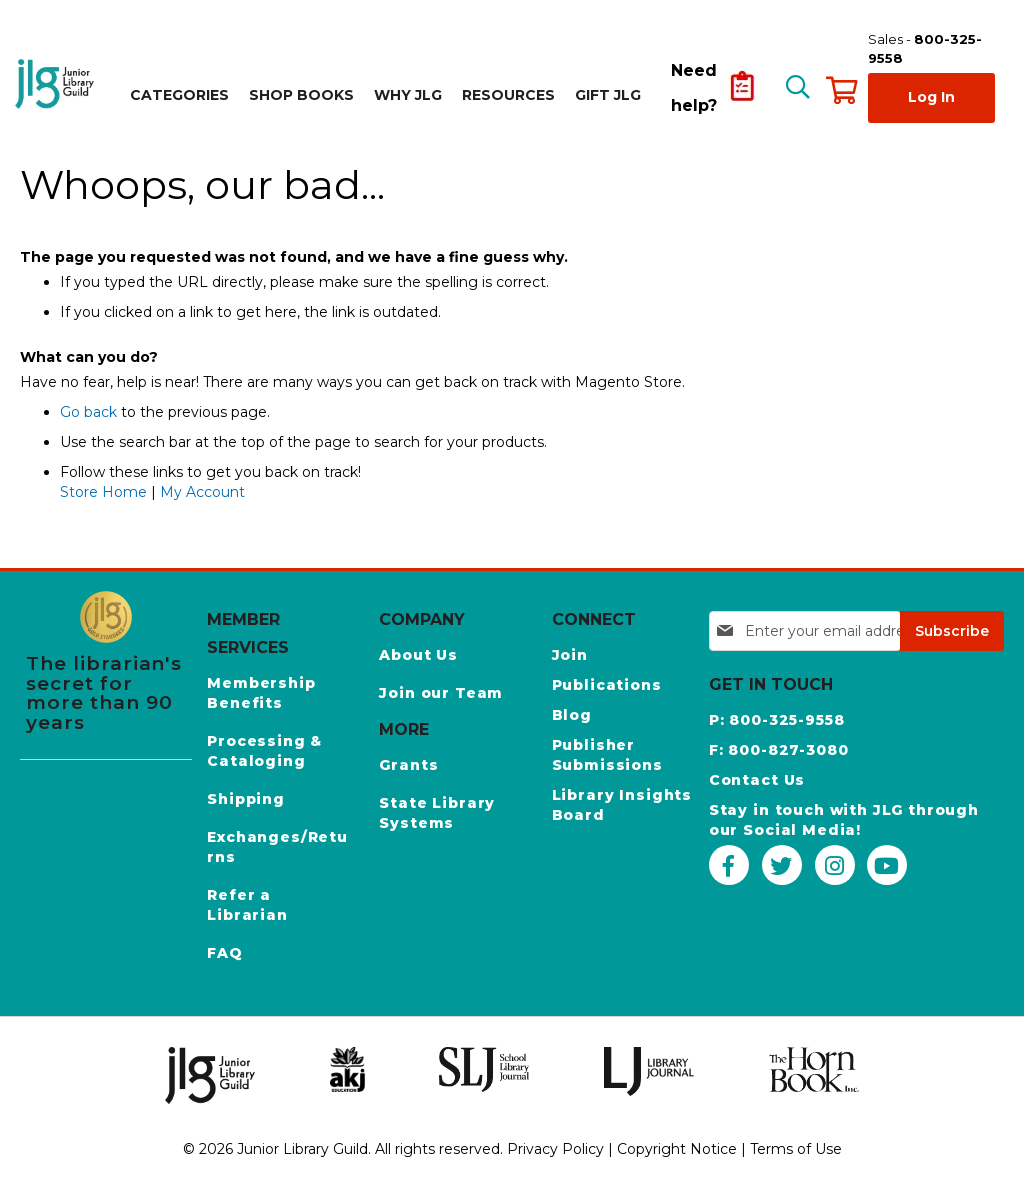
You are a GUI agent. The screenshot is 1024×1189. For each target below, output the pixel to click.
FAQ (225, 953)
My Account (202, 492)
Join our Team (441, 693)
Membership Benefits (261, 693)
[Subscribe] (952, 631)
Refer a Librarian (247, 905)
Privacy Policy (555, 1149)
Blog (572, 715)
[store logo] (57, 84)
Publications (607, 685)
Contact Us (757, 780)
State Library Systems (437, 813)
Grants (408, 765)
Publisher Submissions (607, 755)
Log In (931, 97)
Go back (88, 412)
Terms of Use (796, 1149)
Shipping (246, 799)
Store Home (103, 492)
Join (570, 655)
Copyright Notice (677, 1149)
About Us (418, 655)
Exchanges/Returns (277, 847)
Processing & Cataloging (264, 751)
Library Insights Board (622, 805)
